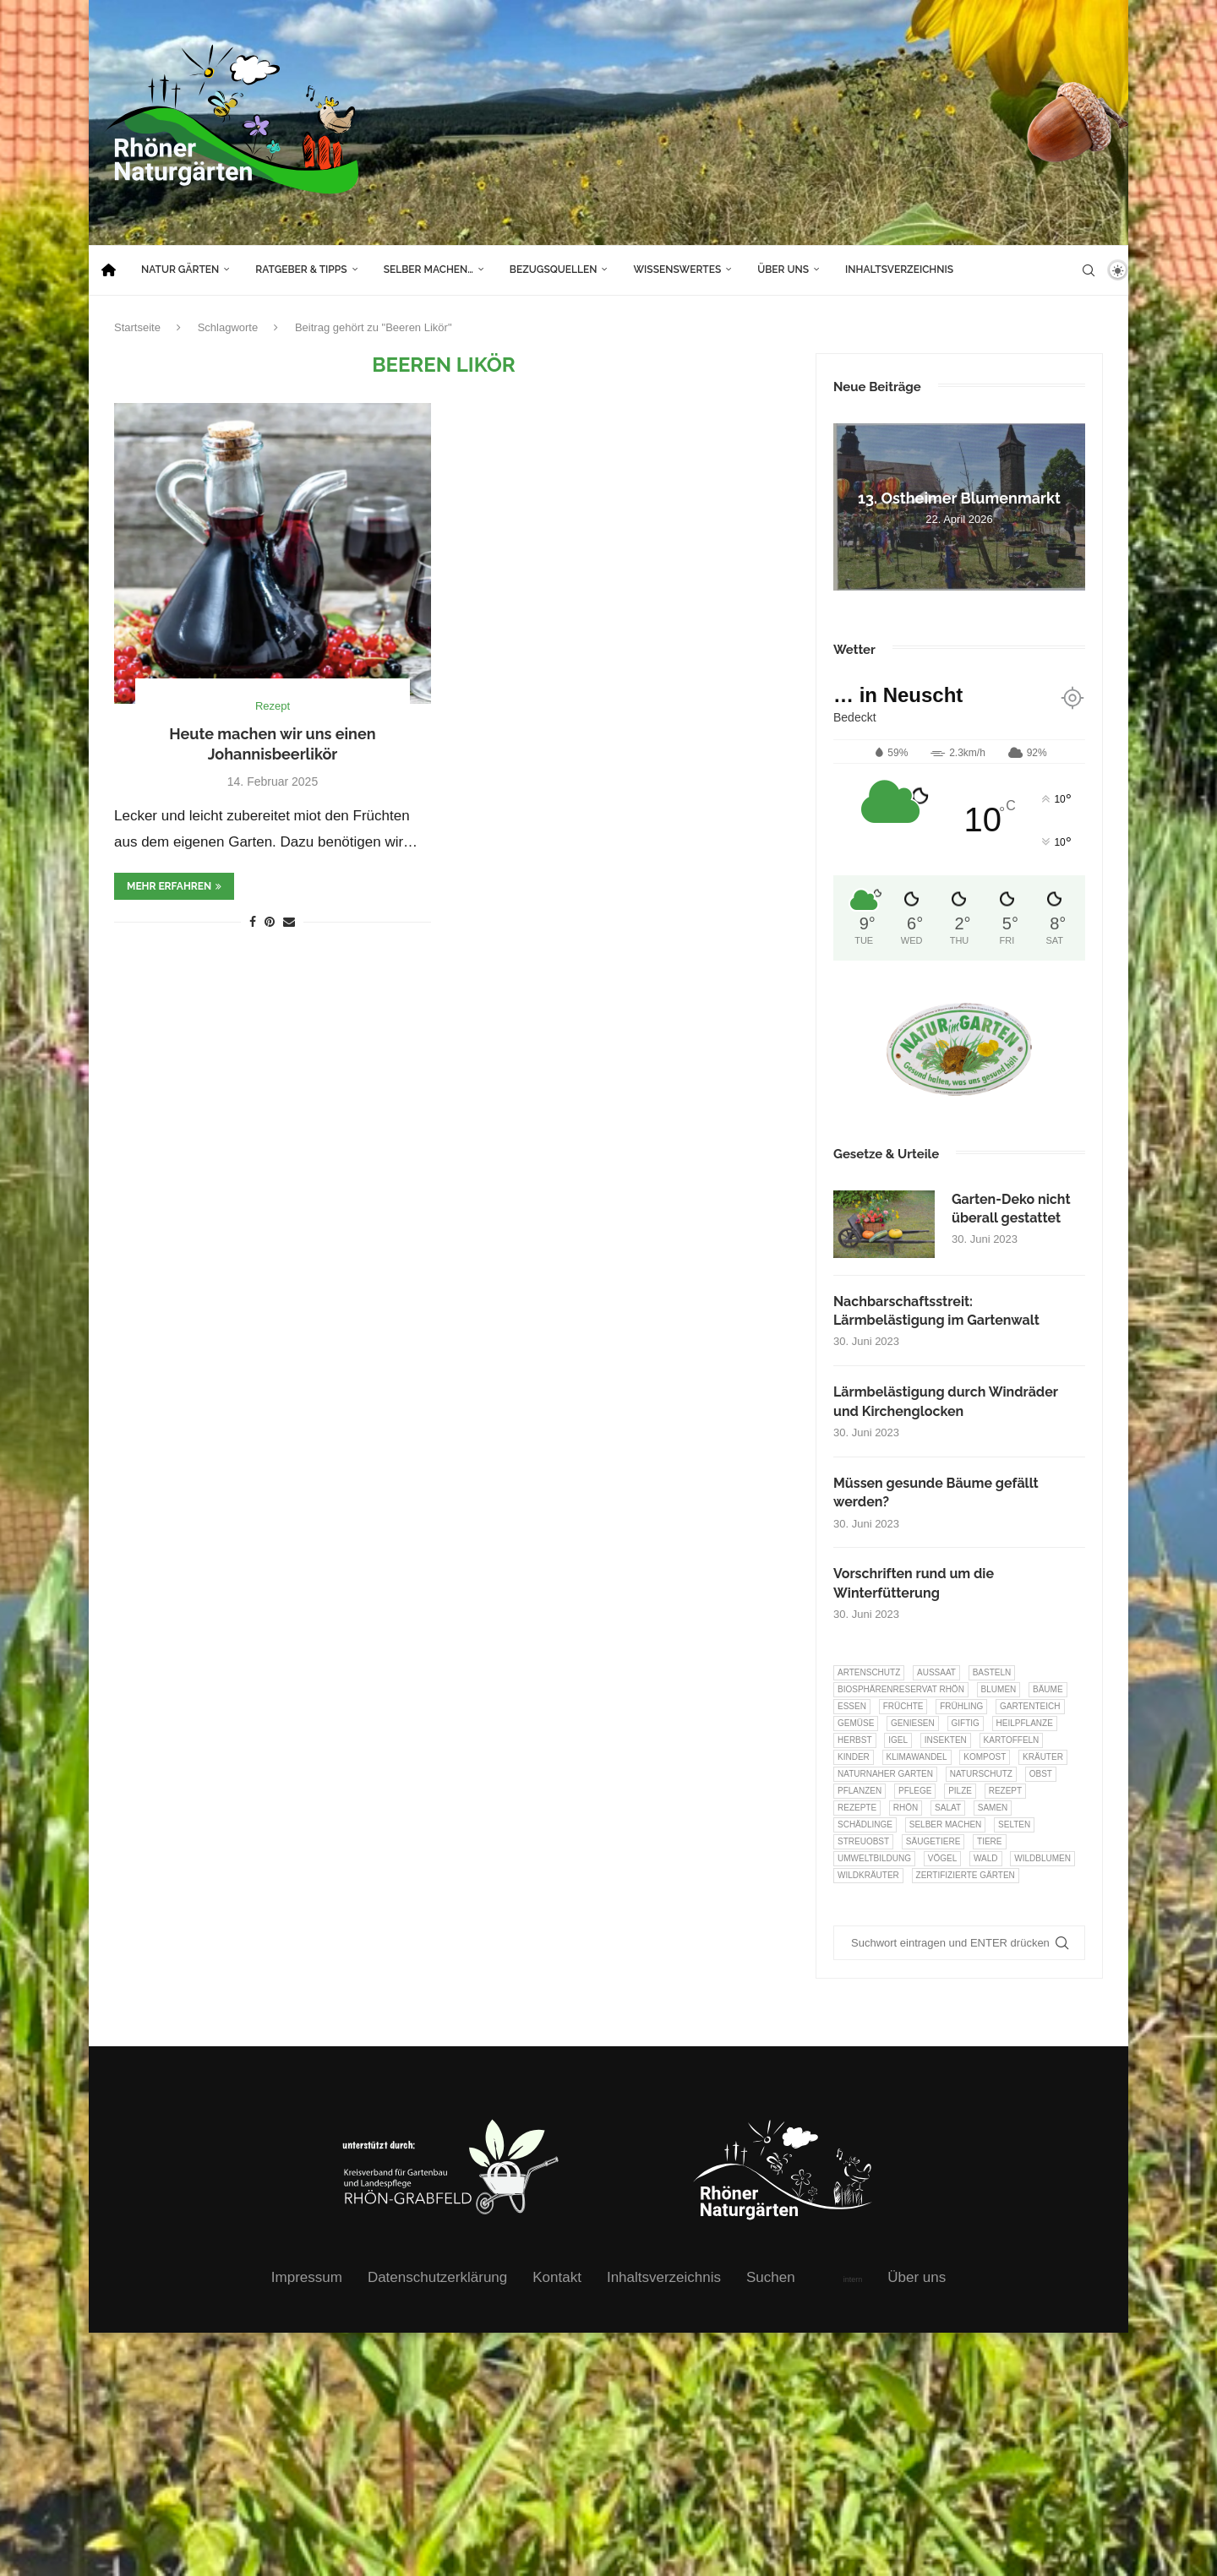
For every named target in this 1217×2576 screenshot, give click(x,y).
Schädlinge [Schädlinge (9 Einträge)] (865, 1824)
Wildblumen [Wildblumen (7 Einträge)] (1042, 1858)
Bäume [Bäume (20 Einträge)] (1048, 1689)
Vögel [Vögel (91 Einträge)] (942, 1858)
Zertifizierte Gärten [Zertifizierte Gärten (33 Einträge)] (965, 1875)
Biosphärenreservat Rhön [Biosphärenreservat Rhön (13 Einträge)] (901, 1689)
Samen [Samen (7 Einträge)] (993, 1807)
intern (853, 2279)
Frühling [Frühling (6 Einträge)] (961, 1706)
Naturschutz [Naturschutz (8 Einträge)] (981, 1773)
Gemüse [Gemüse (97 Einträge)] (856, 1723)
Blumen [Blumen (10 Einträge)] (999, 1689)
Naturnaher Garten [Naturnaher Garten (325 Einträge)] (885, 1773)
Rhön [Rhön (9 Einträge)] (905, 1807)
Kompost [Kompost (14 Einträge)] (984, 1757)
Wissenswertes (677, 269)
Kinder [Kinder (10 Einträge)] (854, 1757)
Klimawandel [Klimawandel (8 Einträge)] (917, 1757)
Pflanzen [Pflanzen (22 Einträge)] (859, 1790)
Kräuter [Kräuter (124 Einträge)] (1043, 1757)
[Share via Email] (289, 922)
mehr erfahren (174, 886)
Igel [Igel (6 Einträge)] (898, 1740)
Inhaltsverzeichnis (899, 269)
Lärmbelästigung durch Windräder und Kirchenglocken (945, 1401)
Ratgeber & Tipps (301, 269)
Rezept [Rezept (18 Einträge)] (1005, 1790)
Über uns (783, 269)
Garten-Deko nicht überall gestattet (1011, 1208)
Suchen (770, 2277)
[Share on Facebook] (252, 922)
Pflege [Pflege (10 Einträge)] (914, 1790)
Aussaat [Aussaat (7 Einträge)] (936, 1672)
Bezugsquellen (554, 269)
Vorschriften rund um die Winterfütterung (913, 1583)
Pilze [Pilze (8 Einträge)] (960, 1790)
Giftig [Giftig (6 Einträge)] (966, 1723)
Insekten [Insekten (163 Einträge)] (946, 1740)
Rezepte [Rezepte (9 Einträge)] (857, 1807)
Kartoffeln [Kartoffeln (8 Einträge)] (1012, 1740)
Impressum (306, 2277)
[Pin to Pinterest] (270, 922)
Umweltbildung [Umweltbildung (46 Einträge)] (874, 1858)
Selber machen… (428, 269)
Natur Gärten (180, 269)
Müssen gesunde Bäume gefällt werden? (936, 1492)
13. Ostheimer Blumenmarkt (959, 498)
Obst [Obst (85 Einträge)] (1040, 1773)
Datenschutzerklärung (437, 2277)
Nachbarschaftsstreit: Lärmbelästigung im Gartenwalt (936, 1310)
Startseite (137, 327)
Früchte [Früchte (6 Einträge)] (903, 1706)
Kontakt (556, 2277)
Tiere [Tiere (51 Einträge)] (989, 1841)
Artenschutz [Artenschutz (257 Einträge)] (869, 1672)
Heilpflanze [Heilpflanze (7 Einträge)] (1024, 1723)
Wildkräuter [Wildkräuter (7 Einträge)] (868, 1875)
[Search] (1088, 270)
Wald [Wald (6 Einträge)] (986, 1858)
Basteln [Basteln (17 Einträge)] (992, 1672)
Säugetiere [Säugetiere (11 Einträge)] (933, 1841)
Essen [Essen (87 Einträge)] (852, 1706)
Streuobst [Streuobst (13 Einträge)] (863, 1841)
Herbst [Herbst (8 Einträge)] (855, 1740)
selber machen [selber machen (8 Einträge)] (945, 1824)
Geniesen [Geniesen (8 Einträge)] (913, 1723)
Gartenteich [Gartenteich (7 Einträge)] (1030, 1706)
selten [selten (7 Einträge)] (1014, 1824)
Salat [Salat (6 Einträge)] (948, 1807)
